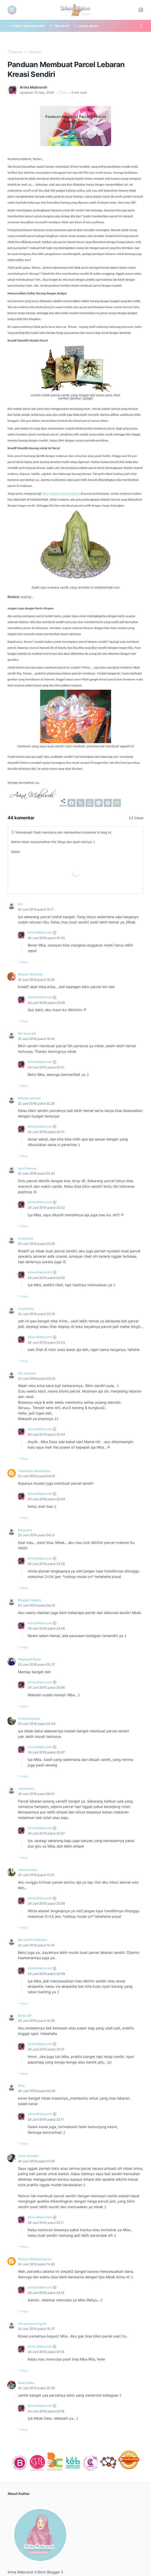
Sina (21, 2083)
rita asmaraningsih (33, 2321)
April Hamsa (28, 1168)
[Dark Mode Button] (140, 10)
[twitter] (81, 804)
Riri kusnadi (28, 1033)
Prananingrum (30, 1717)
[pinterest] (108, 804)
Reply (25, 962)
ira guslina (26, 1308)
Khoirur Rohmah (31, 974)
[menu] (12, 10)
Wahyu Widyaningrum (36, 2256)
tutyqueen (26, 1238)
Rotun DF (26, 2013)
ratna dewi (27, 1787)
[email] (117, 804)
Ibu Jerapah (28, 1372)
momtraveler (28, 1868)
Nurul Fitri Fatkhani (34, 1938)
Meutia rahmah (30, 1098)
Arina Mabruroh (41, 933)
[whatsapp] (90, 804)
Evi (20, 904)
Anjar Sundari (29, 2153)
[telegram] (99, 804)
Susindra (25, 1529)
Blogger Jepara (31, 1599)
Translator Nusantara (36, 1470)
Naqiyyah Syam (31, 1658)
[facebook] (72, 804)
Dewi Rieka (27, 2380)
